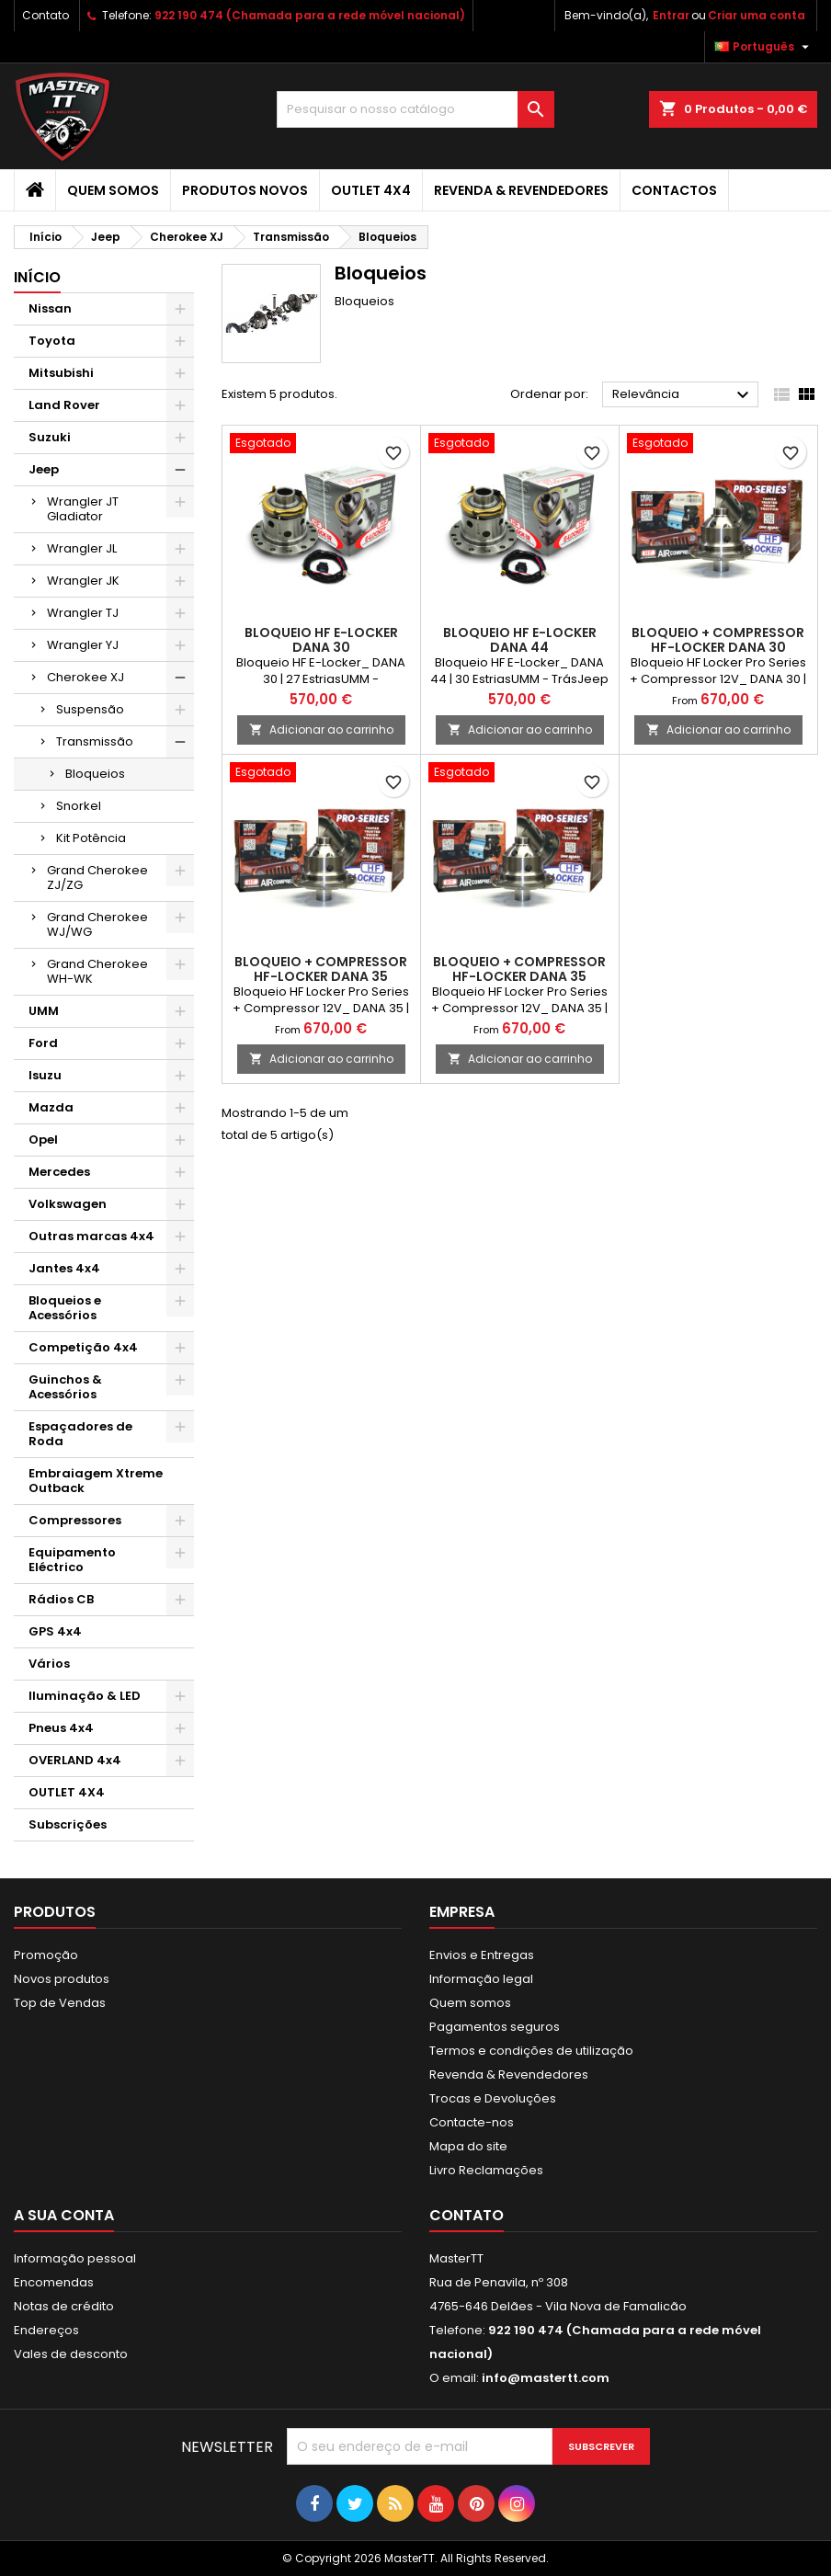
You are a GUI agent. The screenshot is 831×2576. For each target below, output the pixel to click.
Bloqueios (95, 773)
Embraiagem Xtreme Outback (95, 1481)
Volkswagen (67, 1204)
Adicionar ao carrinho (321, 729)
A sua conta (64, 2215)
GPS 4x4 (55, 1631)
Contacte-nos (471, 2122)
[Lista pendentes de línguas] (764, 47)
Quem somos (113, 190)
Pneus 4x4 (61, 1728)
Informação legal (481, 1979)
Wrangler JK (83, 580)
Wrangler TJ (83, 612)
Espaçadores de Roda (80, 1434)
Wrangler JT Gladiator (83, 509)
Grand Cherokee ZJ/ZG (97, 877)
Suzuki (49, 437)
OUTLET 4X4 (371, 190)
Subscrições (67, 1824)
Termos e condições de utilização (531, 2050)
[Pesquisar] (415, 109)
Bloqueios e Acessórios (64, 1308)
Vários (49, 1663)
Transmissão (94, 741)
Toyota (51, 340)
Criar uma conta (756, 15)
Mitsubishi (61, 373)
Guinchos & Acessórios (65, 1387)
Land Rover (64, 405)
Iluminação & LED (84, 1695)
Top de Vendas (60, 2003)
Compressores (74, 1520)
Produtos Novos (245, 190)
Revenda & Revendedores (521, 190)
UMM (43, 1011)
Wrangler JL (82, 548)
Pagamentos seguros (494, 2026)
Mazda (51, 1107)
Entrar (671, 15)
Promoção (46, 1955)
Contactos (674, 190)
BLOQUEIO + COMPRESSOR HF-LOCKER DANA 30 (718, 639)
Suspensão (90, 709)
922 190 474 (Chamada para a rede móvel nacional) (309, 15)
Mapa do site (468, 2146)
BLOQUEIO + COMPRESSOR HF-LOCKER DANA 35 (320, 969)
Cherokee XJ (85, 677)
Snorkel (78, 806)
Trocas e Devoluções (492, 2098)
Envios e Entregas (481, 1955)
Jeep (43, 469)
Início (37, 277)
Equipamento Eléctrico (72, 1560)
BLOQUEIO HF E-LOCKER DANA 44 (520, 639)
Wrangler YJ (83, 645)
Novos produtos (61, 1979)
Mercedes (59, 1171)
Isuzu (45, 1075)
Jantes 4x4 (64, 1268)
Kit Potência (91, 838)
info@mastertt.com (545, 2378)
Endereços (46, 2330)
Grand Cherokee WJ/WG (97, 924)
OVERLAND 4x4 (74, 1760)
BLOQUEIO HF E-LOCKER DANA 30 (321, 639)
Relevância (683, 395)
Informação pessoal (75, 2258)
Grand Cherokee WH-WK (97, 971)
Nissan (50, 308)
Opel (43, 1139)
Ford (43, 1043)
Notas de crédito (64, 2306)
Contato (45, 15)
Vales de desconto (71, 2354)
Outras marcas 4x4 (91, 1236)
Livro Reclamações (486, 2170)
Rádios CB (61, 1599)
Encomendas (54, 2282)
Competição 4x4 (83, 1347)
